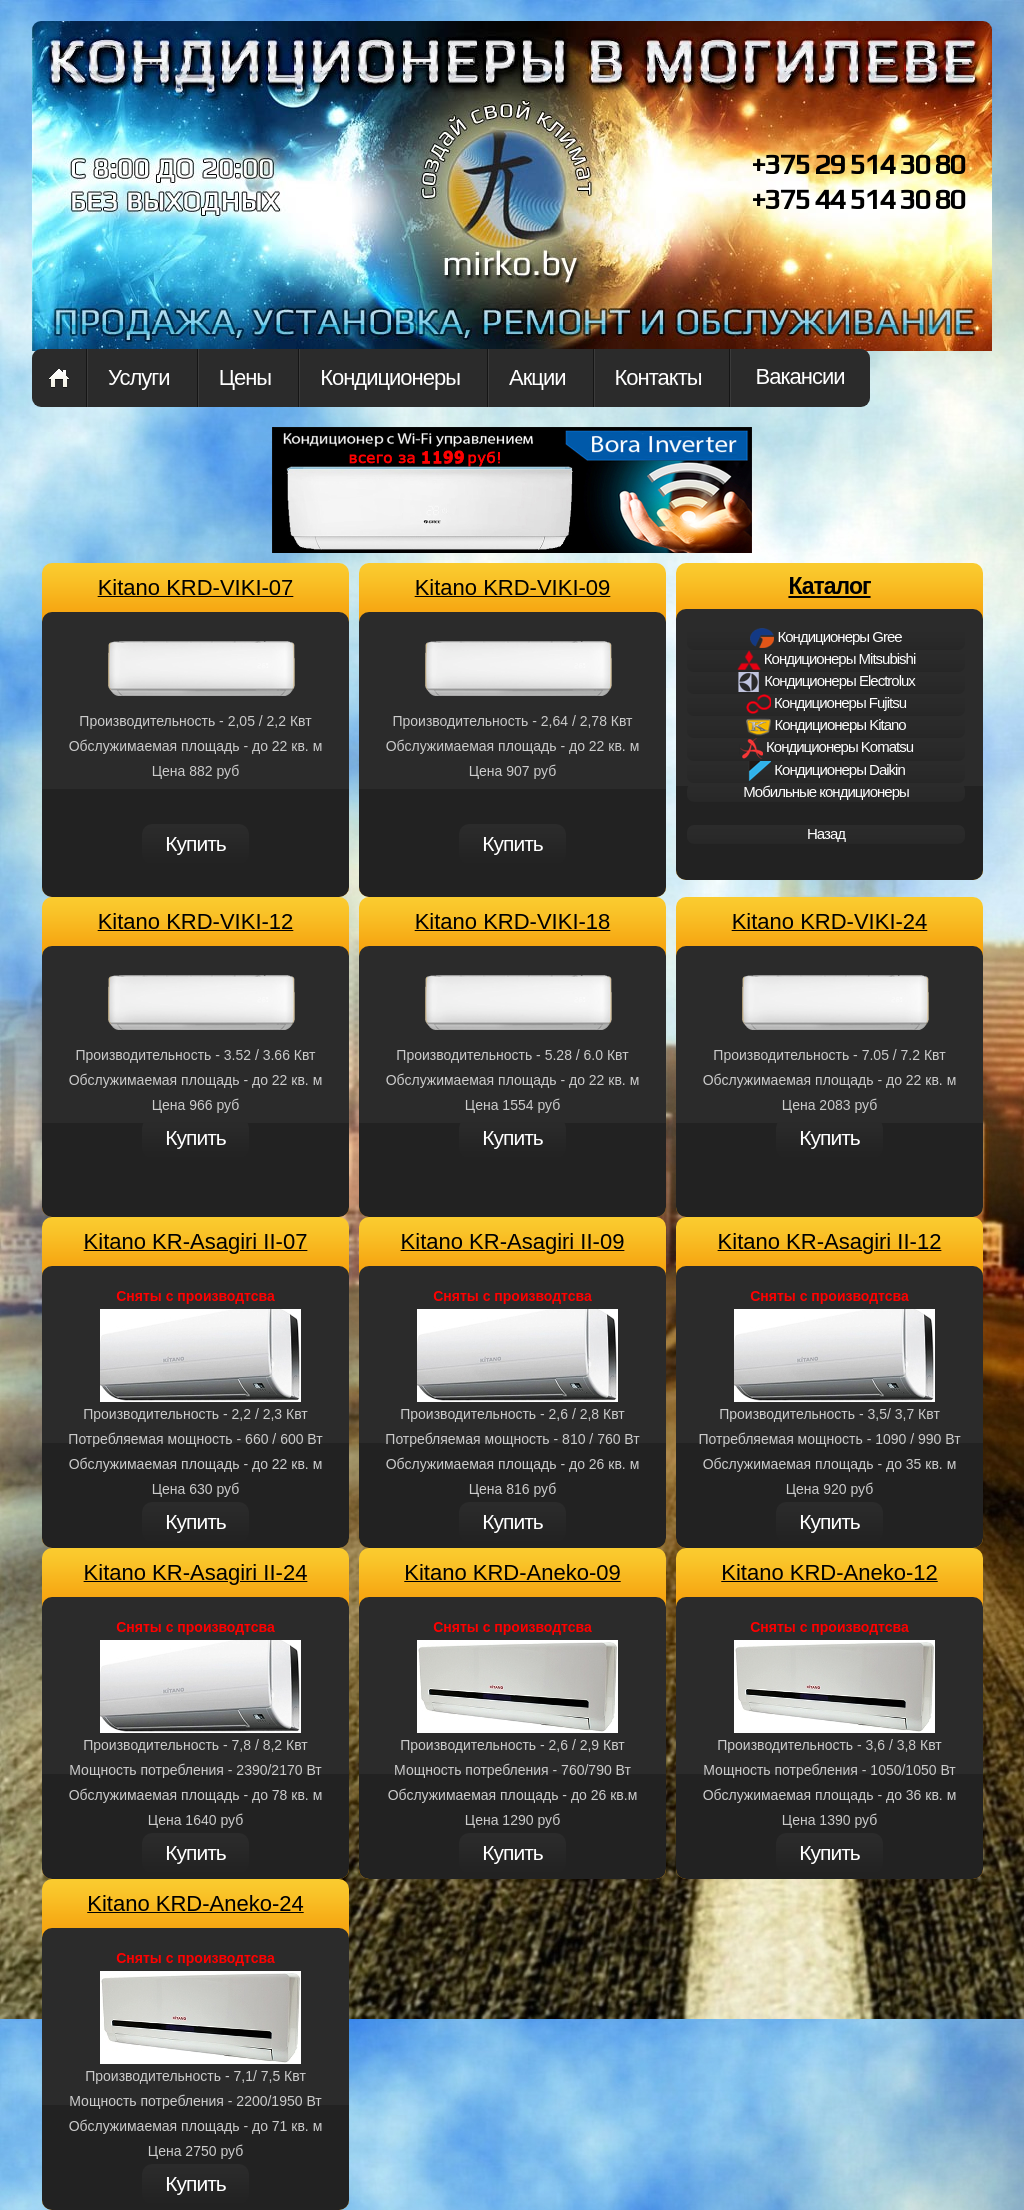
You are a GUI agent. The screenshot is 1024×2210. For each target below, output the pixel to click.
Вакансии (800, 376)
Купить (195, 843)
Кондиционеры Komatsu (826, 748)
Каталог (829, 586)
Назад (826, 833)
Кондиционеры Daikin (826, 771)
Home (59, 378)
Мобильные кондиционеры (826, 791)
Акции (537, 377)
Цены (245, 377)
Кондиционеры (390, 377)
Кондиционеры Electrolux (826, 682)
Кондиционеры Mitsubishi (826, 660)
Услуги (139, 377)
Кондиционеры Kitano (825, 726)
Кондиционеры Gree (825, 638)
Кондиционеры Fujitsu (826, 704)
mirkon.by (507, 208)
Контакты (658, 377)
